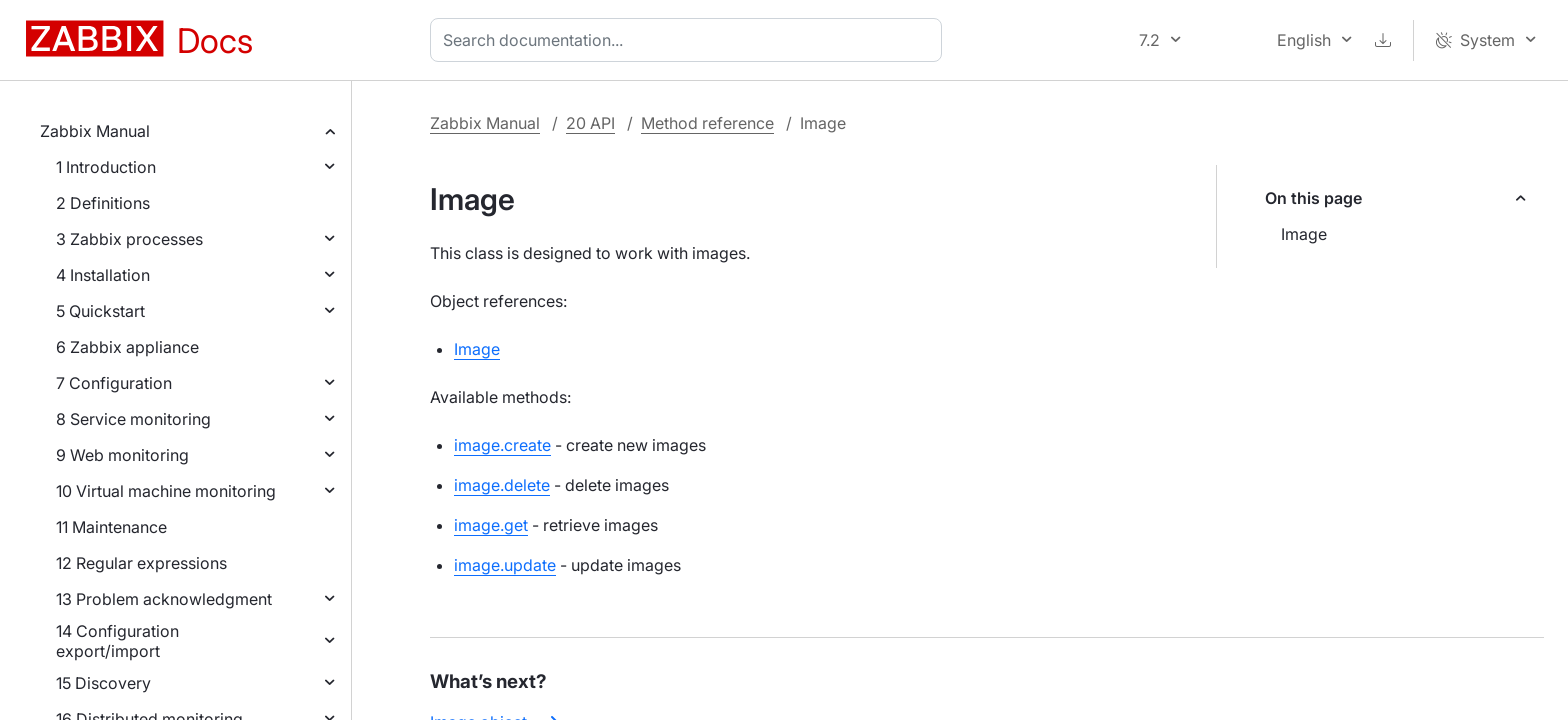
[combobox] (690, 40)
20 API (590, 123)
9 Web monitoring (122, 455)
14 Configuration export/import (117, 641)
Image (1304, 234)
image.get (491, 525)
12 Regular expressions (141, 563)
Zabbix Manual (95, 131)
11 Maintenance (111, 527)
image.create (502, 445)
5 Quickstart (100, 311)
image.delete (502, 485)
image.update (505, 565)
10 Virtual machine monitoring (166, 491)
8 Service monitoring (133, 419)
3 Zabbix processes (129, 239)
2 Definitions (103, 203)
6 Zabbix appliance (127, 347)
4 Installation (103, 275)
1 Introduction (106, 167)
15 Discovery (103, 683)
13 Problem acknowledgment (164, 599)
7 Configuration (114, 383)
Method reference (707, 123)
